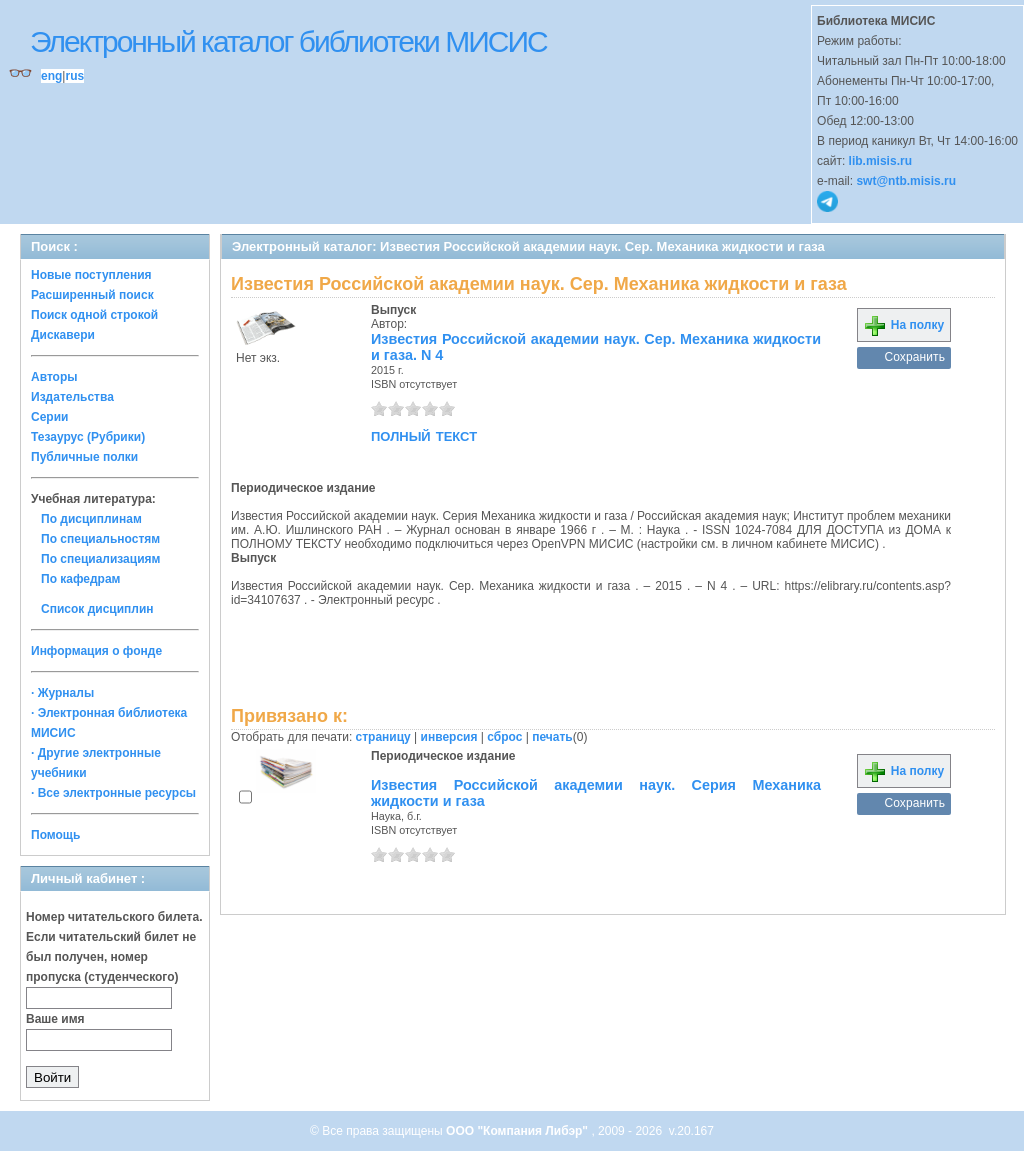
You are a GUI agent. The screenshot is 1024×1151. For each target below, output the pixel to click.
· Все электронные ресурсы (113, 793)
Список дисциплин (97, 609)
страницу (383, 737)
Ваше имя (55, 1019)
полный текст (424, 435)
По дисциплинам (91, 519)
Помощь (55, 835)
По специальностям (100, 539)
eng (51, 76)
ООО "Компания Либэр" (518, 1131)
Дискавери (63, 335)
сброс (504, 737)
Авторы (54, 377)
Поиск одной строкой (94, 315)
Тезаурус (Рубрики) (88, 437)
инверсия (449, 737)
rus (74, 76)
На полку (903, 325)
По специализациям (100, 559)
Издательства (72, 397)
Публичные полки (84, 457)
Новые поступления (91, 275)
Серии (49, 417)
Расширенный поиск (92, 295)
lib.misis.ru (880, 161)
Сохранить (914, 357)
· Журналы (62, 693)
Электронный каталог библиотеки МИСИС (288, 41)
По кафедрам (80, 579)
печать (552, 737)
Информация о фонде (96, 651)
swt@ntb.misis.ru (906, 181)
